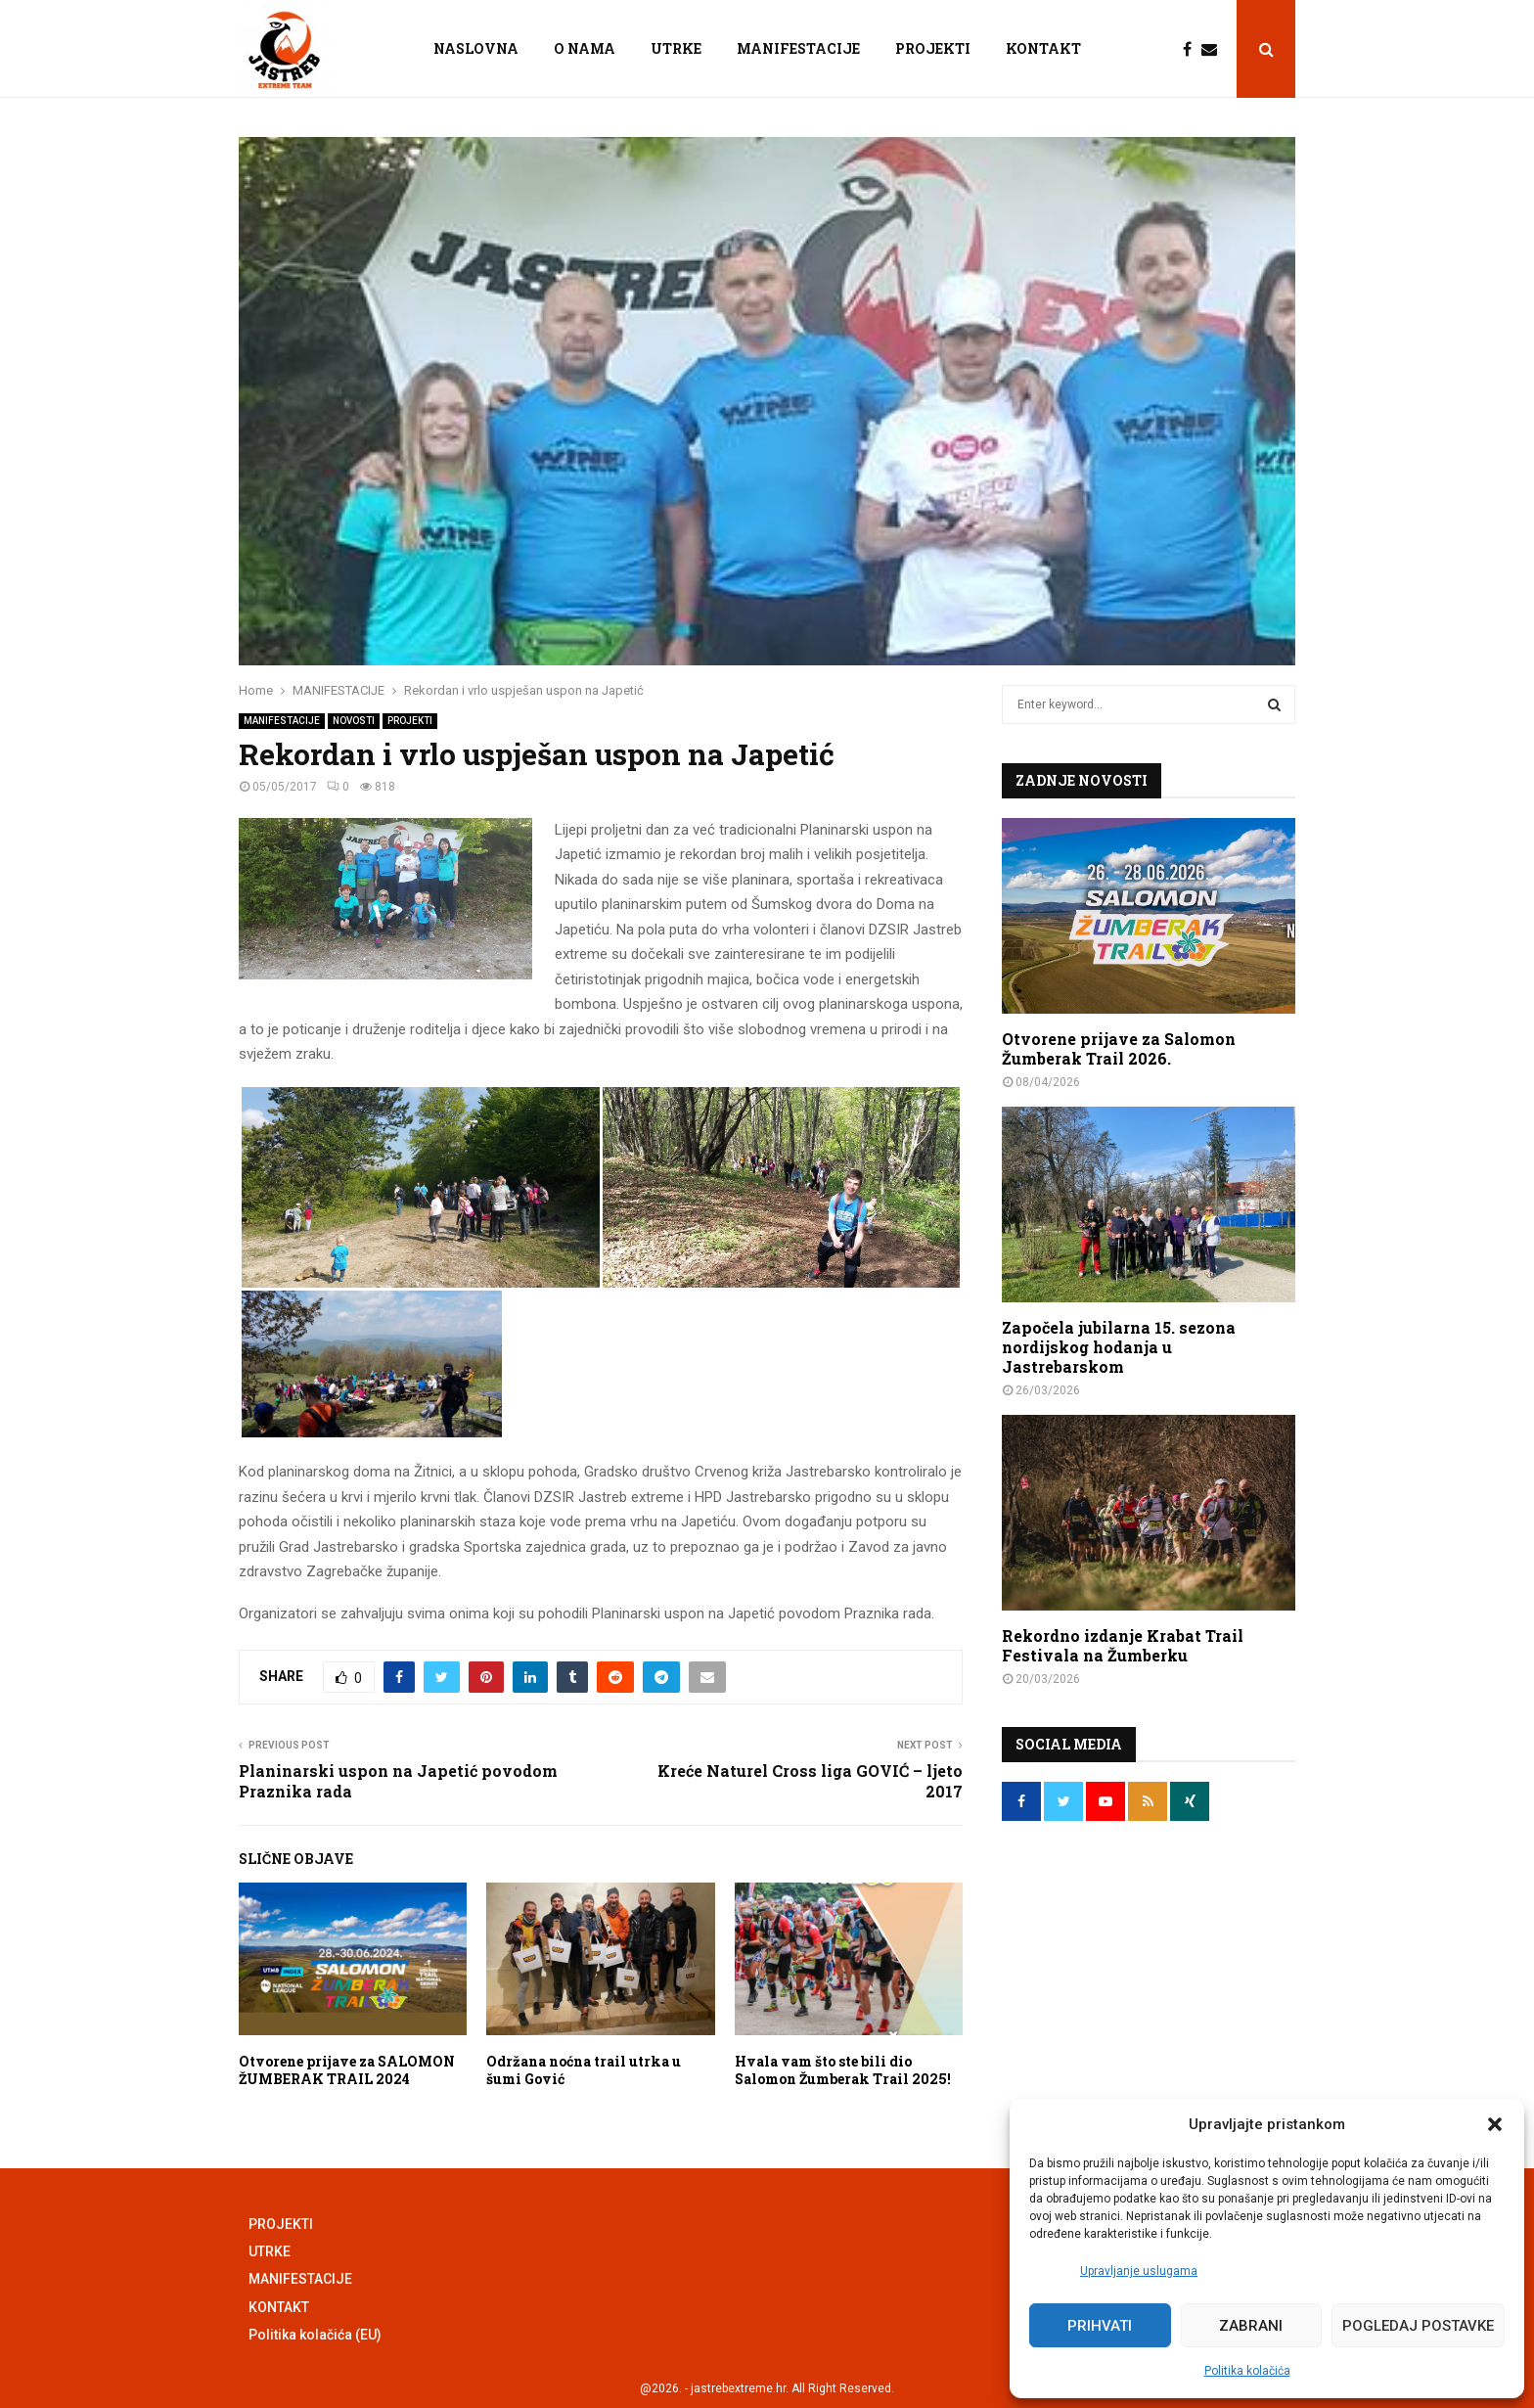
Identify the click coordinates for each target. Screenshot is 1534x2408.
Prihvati (1099, 2326)
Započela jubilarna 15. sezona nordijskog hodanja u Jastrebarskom (1119, 1347)
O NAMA (584, 48)
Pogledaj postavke (1418, 2326)
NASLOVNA (476, 48)
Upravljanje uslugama (1138, 2271)
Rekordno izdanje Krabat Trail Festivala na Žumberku (1122, 1645)
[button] (1495, 2124)
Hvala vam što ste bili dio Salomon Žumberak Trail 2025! (843, 2070)
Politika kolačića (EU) (315, 2334)
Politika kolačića (1247, 2371)
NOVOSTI (354, 720)
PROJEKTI (932, 48)
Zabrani (1251, 2326)
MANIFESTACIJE (798, 48)
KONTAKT (1043, 48)
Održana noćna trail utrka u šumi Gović (583, 2070)
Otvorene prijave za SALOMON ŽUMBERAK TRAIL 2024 (347, 2070)
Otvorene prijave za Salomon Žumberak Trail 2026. (1119, 1048)
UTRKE (676, 48)
